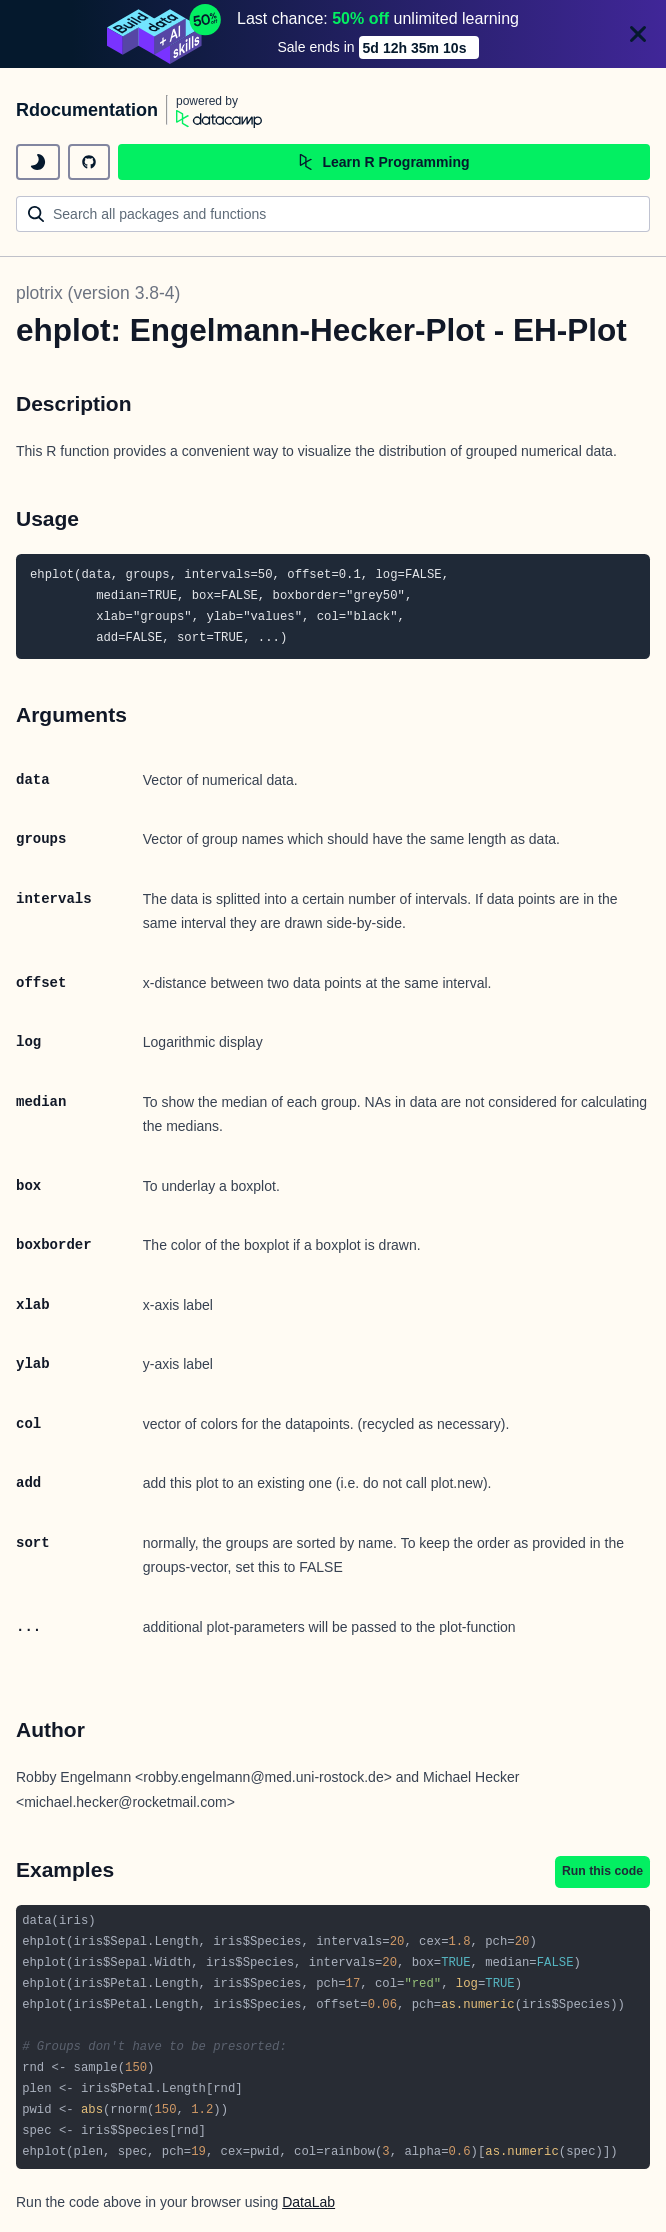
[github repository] (89, 162)
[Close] (638, 34)
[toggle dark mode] (38, 162)
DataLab (308, 2202)
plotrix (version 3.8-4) (98, 293)
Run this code (602, 1871)
